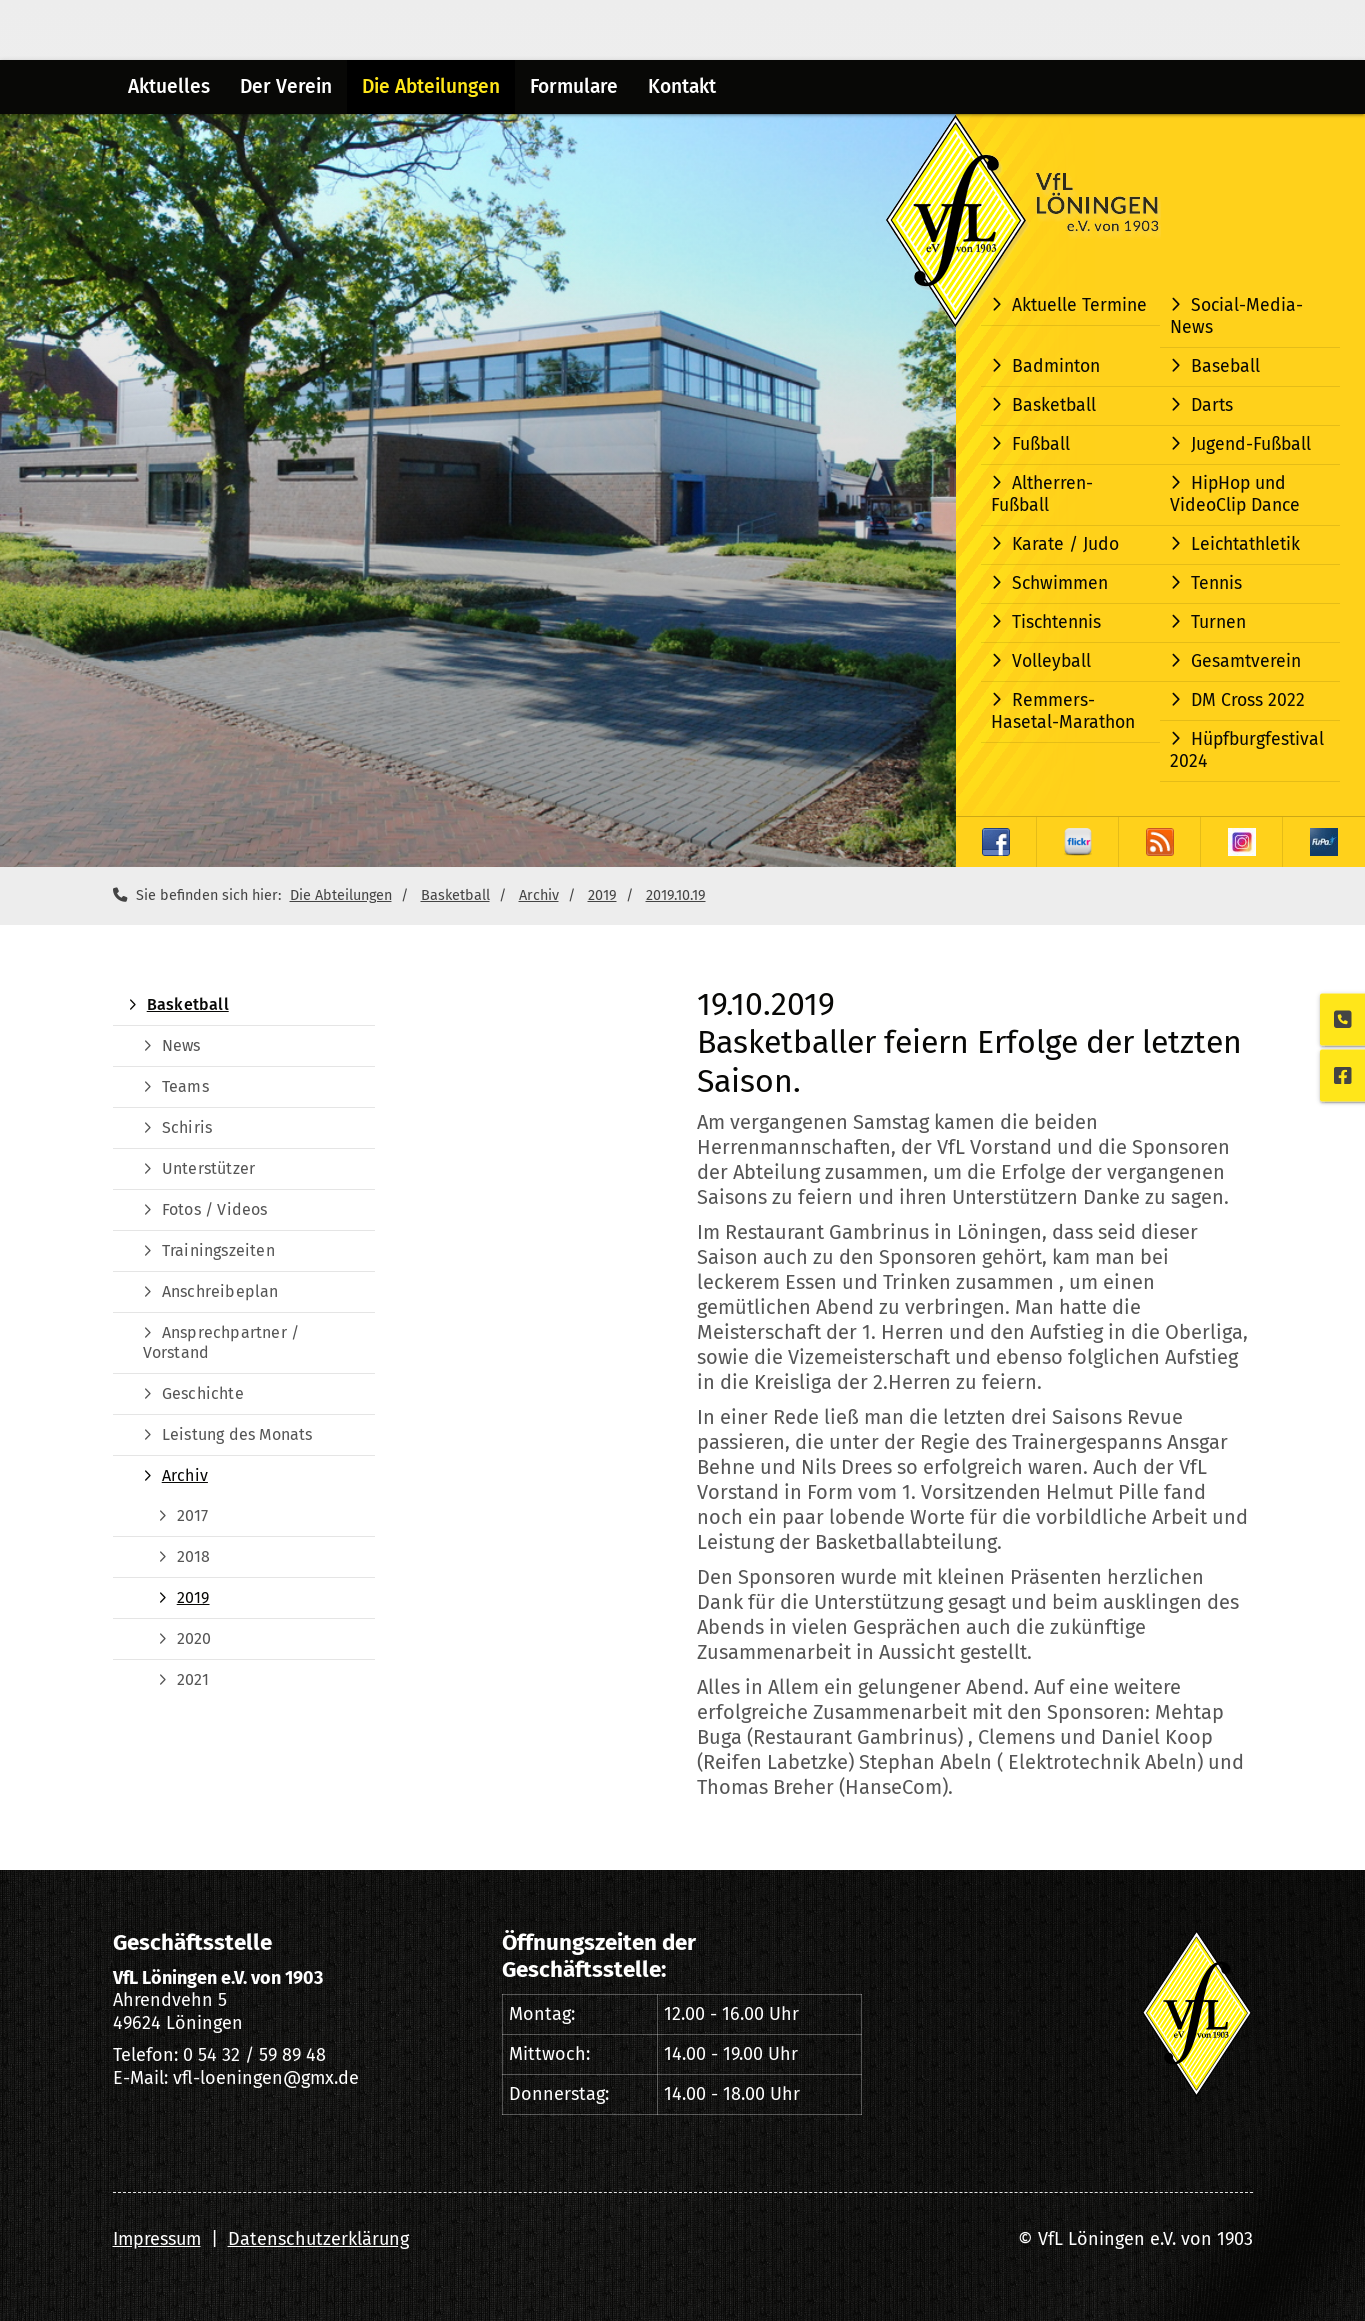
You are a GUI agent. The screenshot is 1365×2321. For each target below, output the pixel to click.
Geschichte (203, 1393)
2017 (193, 1515)
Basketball (1054, 405)
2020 (194, 1638)
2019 (602, 895)
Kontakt (682, 86)
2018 (194, 1556)
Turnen (1218, 622)
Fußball (1041, 444)
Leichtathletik (1245, 544)
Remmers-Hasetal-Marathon (1063, 711)
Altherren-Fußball (1042, 494)
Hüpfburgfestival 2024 (1247, 750)
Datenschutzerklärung (318, 2239)
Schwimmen (1060, 583)
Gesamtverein (1246, 661)
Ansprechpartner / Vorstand (221, 1342)
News (181, 1045)
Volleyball (1051, 661)
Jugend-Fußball (1251, 444)
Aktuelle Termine (1079, 305)
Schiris (187, 1127)
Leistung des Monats (237, 1434)
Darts (1212, 405)
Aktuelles (169, 86)
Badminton (1056, 366)
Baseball (1225, 366)
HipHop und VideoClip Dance (1235, 494)
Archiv (539, 895)
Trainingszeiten (218, 1250)
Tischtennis (1056, 622)
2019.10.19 (676, 895)
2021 (193, 1679)
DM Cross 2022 (1248, 700)
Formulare (574, 86)
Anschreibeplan (220, 1291)
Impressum (157, 2239)
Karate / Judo (1065, 544)
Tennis (1216, 583)
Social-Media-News (1236, 316)
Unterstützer (208, 1168)
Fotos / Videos (215, 1209)
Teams (185, 1086)
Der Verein (286, 86)
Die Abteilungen (431, 86)
